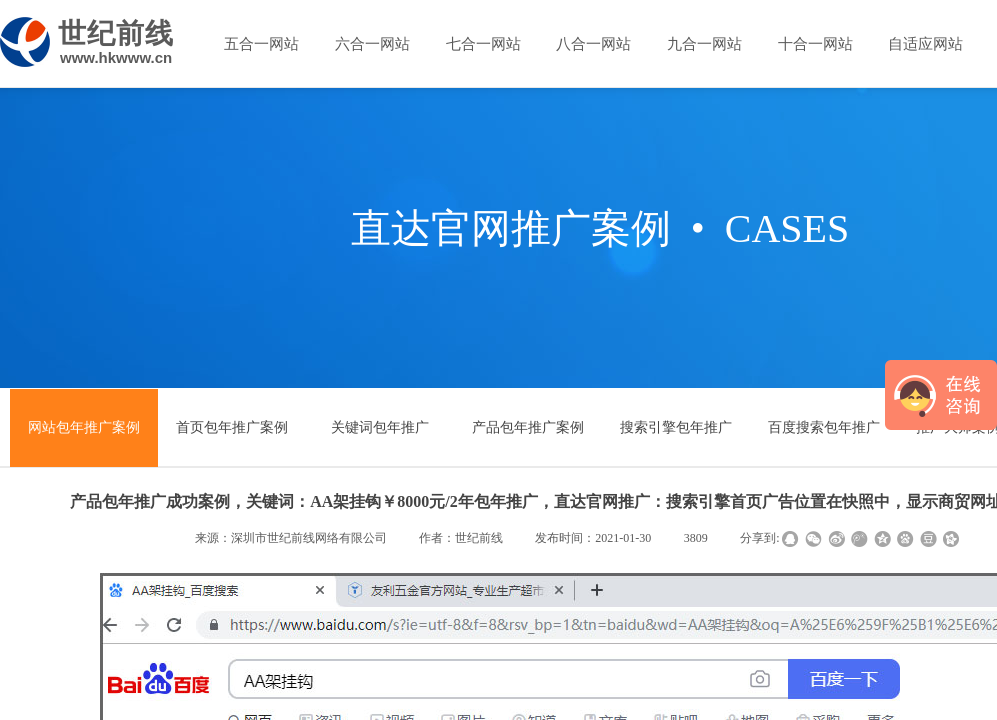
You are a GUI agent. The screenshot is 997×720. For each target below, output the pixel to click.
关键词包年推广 (380, 427)
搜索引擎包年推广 (676, 427)
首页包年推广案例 (232, 427)
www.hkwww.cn (116, 57)
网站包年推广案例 (84, 427)
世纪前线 (116, 33)
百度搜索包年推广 (824, 427)
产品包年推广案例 (528, 427)
